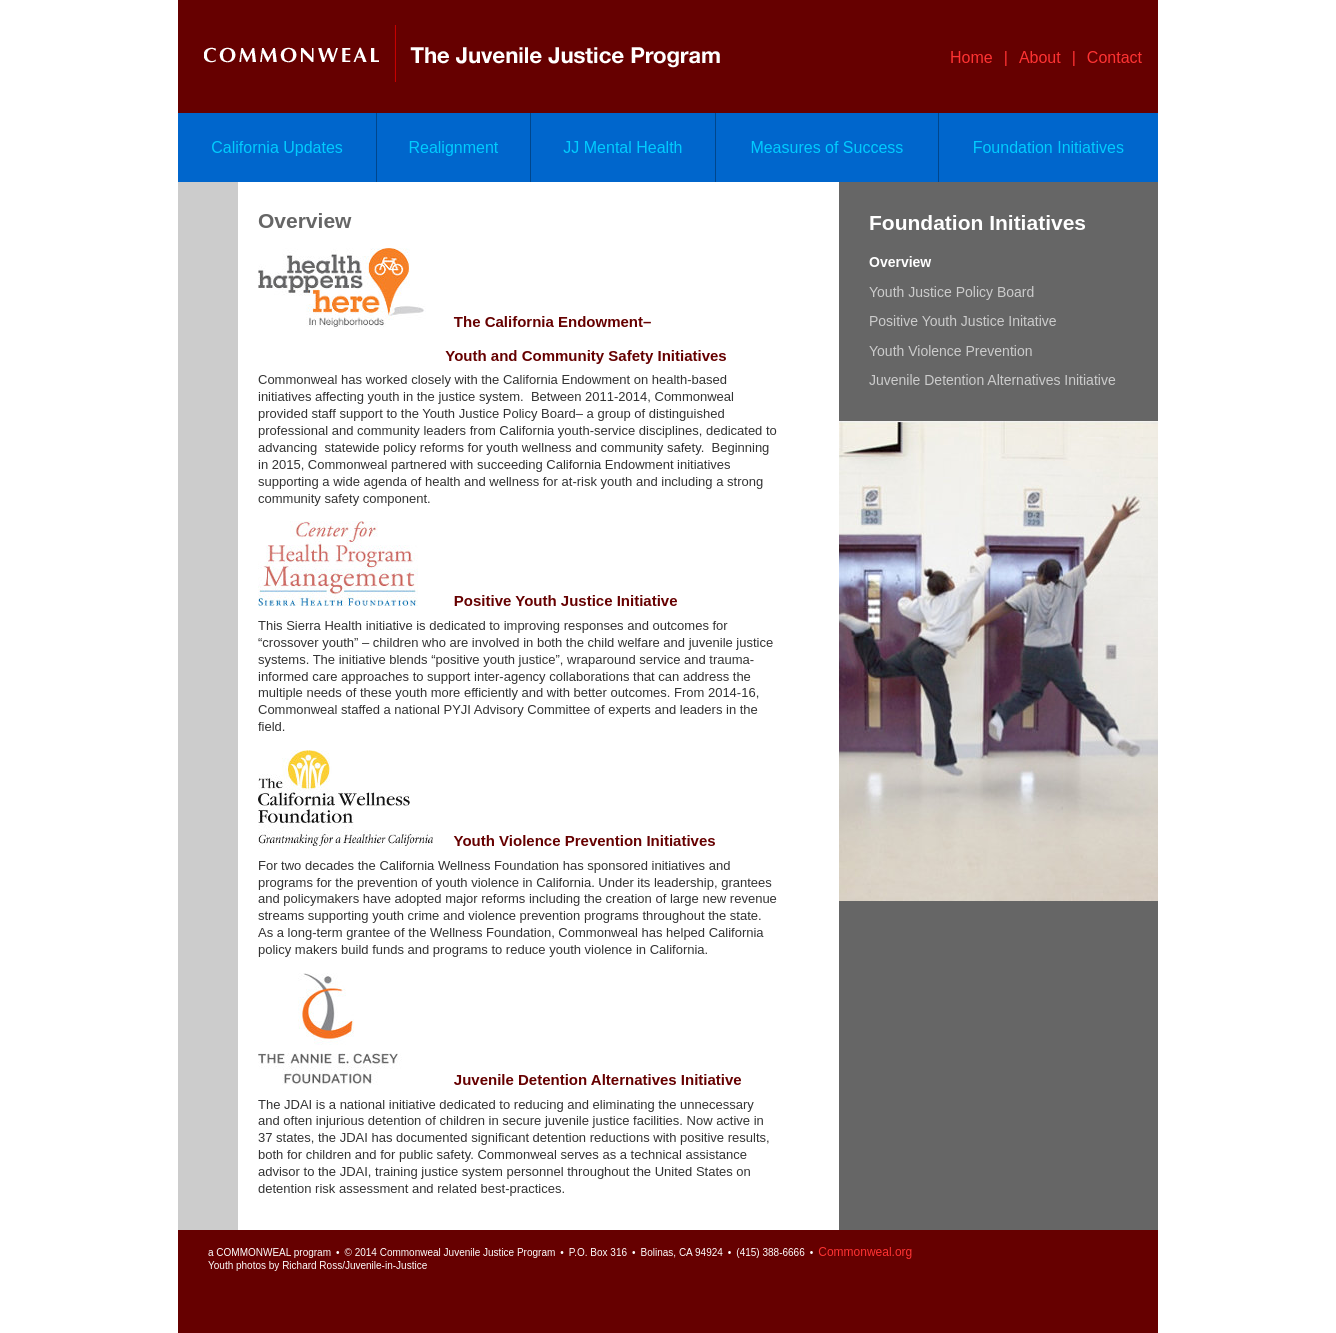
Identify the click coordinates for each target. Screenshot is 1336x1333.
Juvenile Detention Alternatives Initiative (992, 380)
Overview (900, 262)
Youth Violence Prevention (950, 351)
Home (971, 57)
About (1040, 57)
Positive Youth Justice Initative (963, 321)
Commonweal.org (865, 1252)
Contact (1114, 57)
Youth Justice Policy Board (951, 292)
